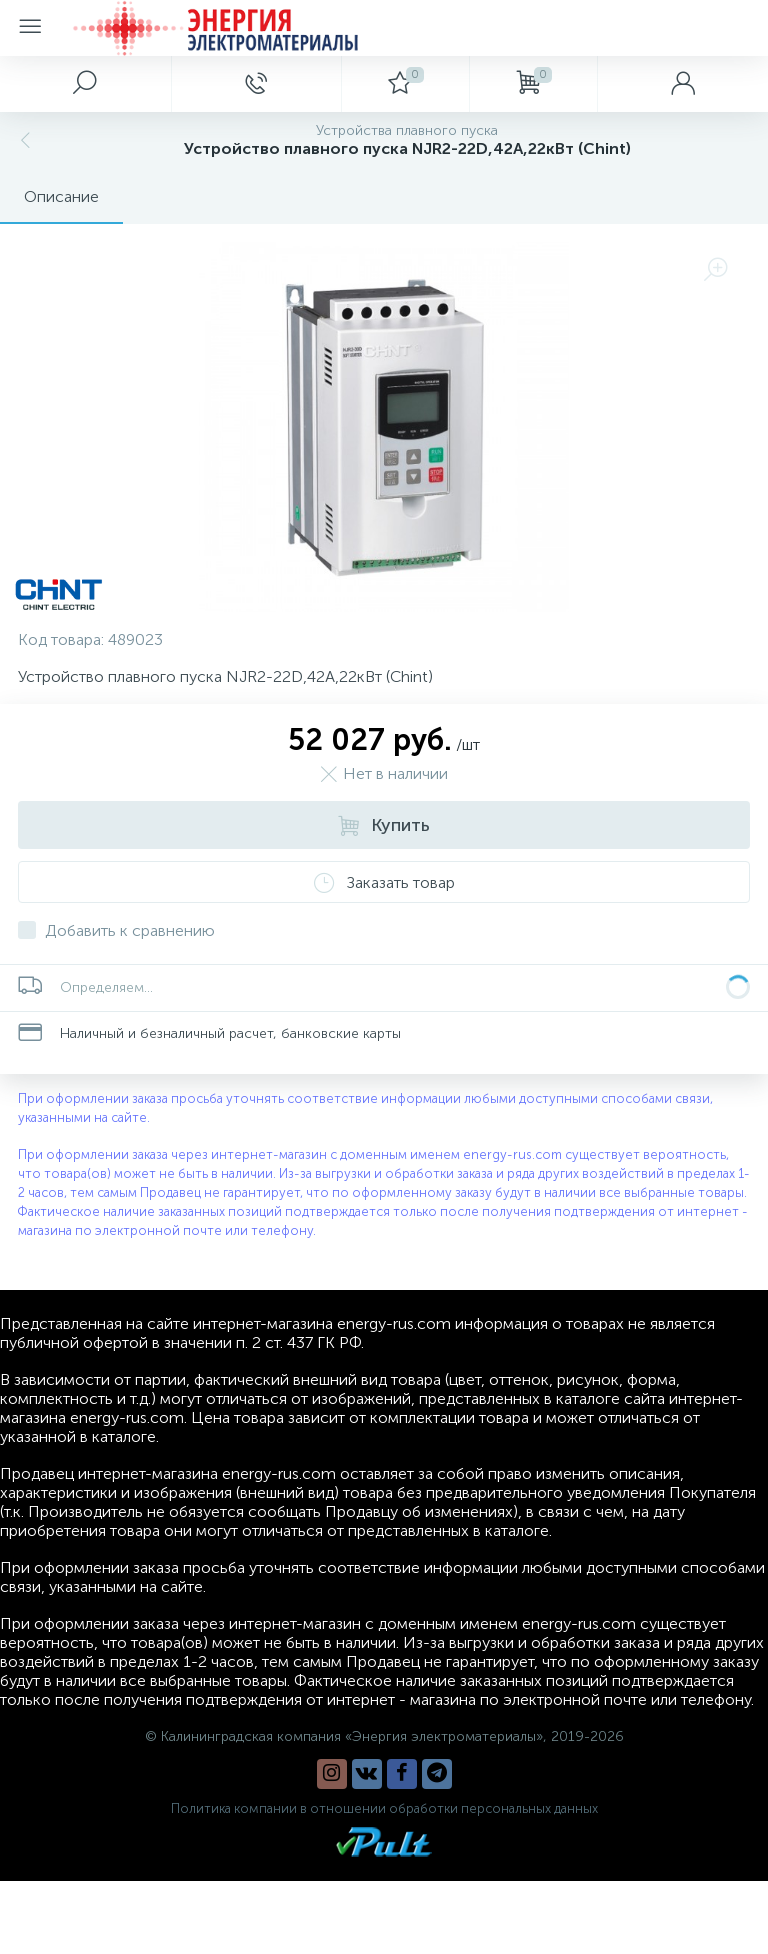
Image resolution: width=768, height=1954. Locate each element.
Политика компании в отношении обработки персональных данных (384, 1808)
